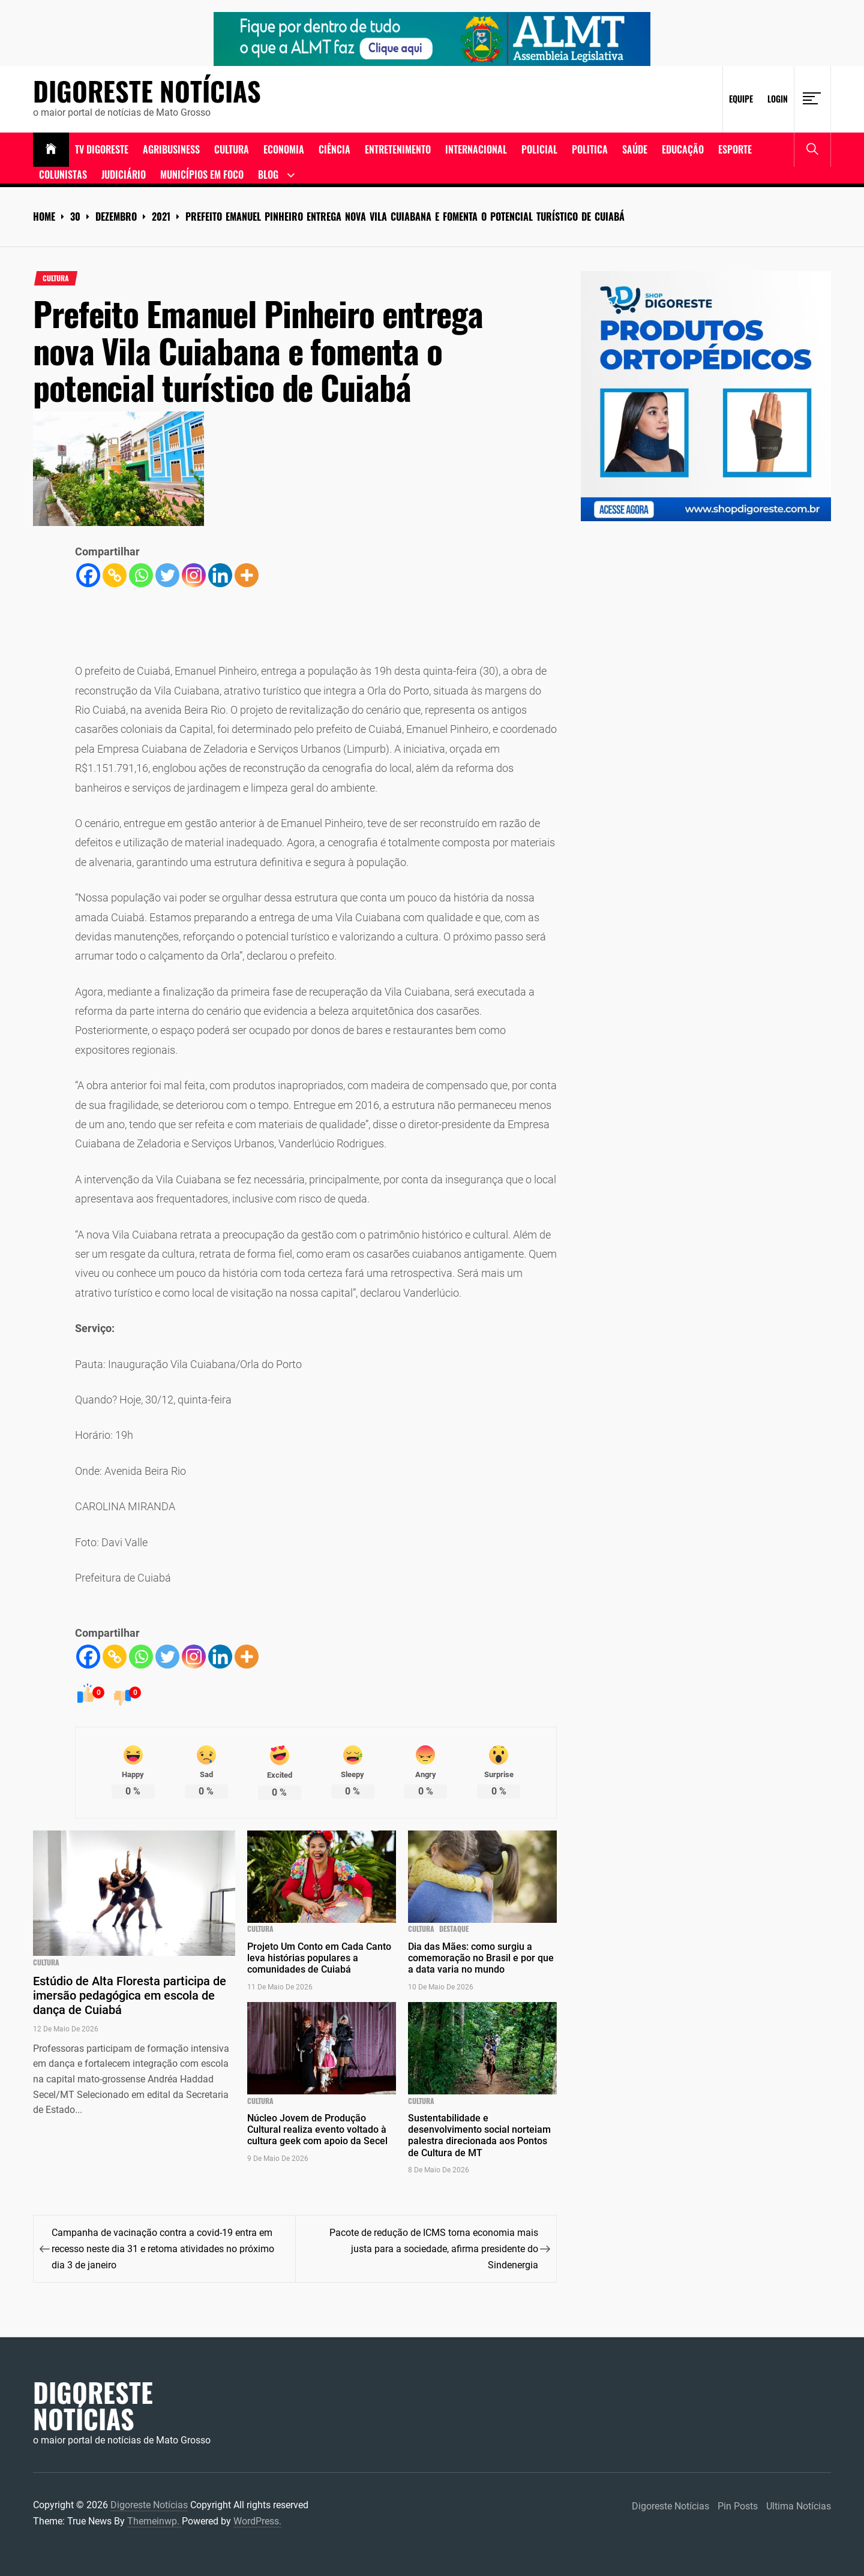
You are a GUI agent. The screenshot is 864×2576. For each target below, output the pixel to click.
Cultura (231, 149)
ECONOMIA (283, 149)
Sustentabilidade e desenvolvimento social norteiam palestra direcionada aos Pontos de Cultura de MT (479, 2135)
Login (777, 98)
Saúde (634, 149)
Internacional (476, 149)
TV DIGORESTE (101, 149)
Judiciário (123, 174)
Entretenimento (398, 149)
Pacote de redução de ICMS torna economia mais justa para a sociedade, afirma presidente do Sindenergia (433, 2249)
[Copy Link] (115, 575)
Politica (590, 149)
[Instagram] (194, 575)
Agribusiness (171, 149)
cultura (56, 278)
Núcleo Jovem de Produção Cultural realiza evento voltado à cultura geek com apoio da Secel (317, 2129)
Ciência (334, 149)
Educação (683, 149)
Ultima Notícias (798, 2506)
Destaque (454, 1928)
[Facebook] (88, 575)
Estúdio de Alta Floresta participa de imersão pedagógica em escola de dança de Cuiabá (129, 1995)
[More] (247, 575)
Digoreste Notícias (147, 91)
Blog (268, 174)
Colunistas (63, 174)
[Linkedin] (220, 575)
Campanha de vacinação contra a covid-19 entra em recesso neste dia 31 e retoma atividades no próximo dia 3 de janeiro (163, 2249)
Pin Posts (738, 2506)
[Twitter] (167, 575)
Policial (539, 149)
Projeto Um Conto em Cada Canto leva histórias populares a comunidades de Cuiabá (319, 1958)
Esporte (735, 149)
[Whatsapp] (141, 575)
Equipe (741, 98)
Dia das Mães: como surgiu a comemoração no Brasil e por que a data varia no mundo (481, 1958)
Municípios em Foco (202, 174)
